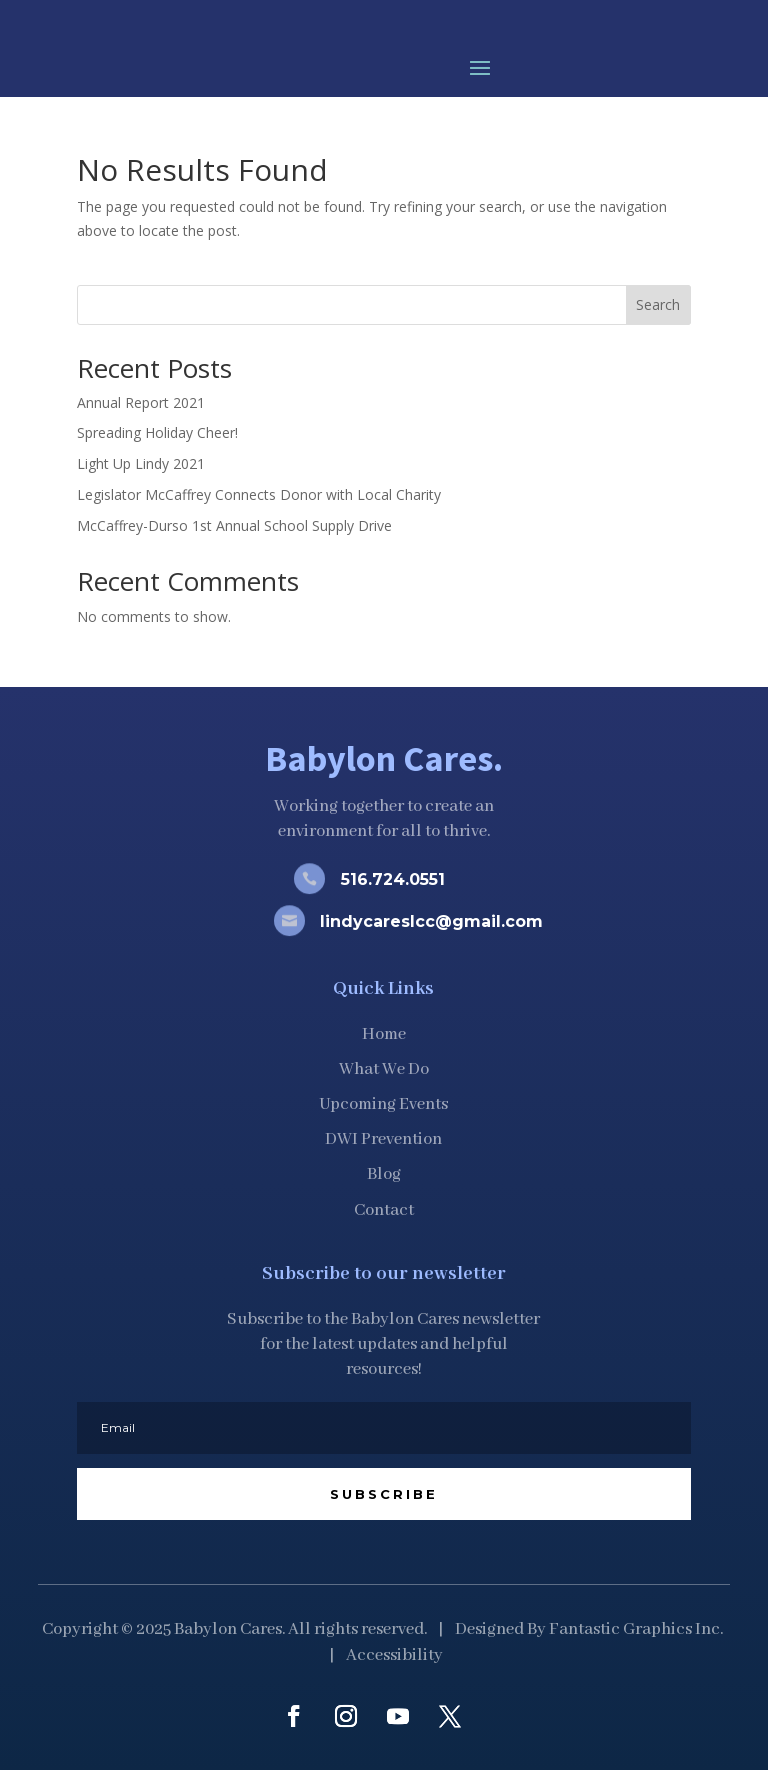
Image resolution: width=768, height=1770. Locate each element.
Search (658, 304)
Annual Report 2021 (141, 402)
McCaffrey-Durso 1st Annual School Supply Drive (234, 525)
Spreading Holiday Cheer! (157, 432)
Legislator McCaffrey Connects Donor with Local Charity (259, 494)
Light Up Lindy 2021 (141, 463)
